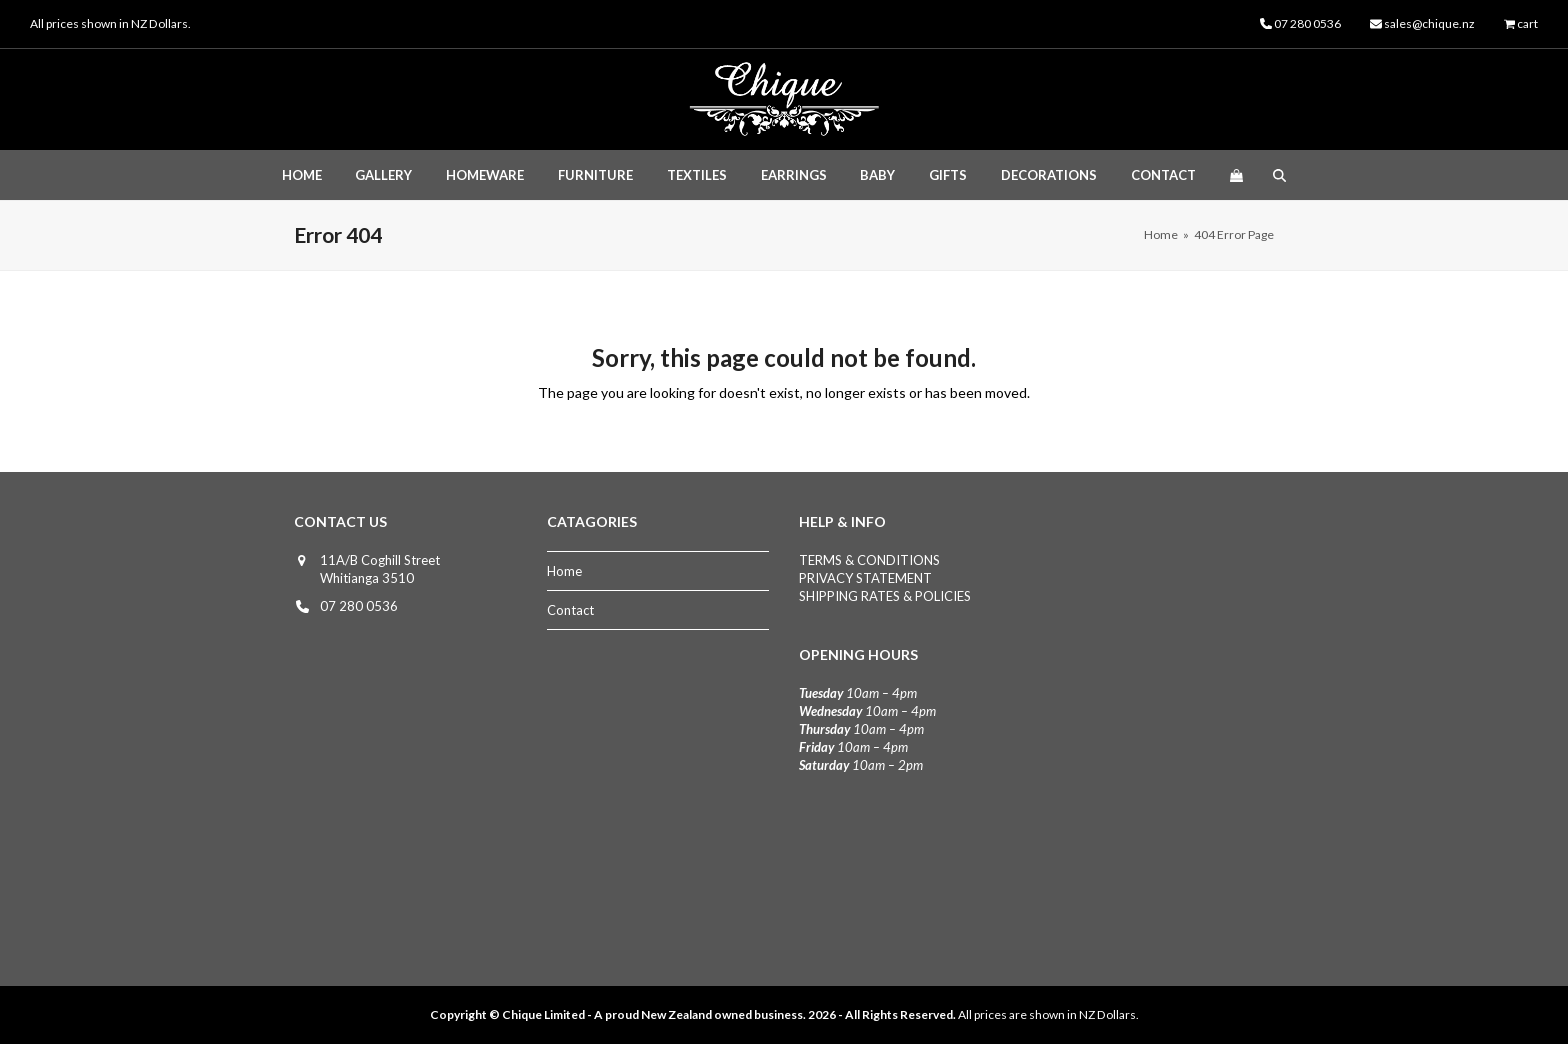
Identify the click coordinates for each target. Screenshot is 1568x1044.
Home (564, 571)
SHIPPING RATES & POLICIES (885, 596)
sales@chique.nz (1429, 23)
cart (1527, 23)
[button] (1236, 175)
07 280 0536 (359, 606)
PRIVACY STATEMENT (865, 578)
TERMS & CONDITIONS (869, 560)
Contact (570, 610)
